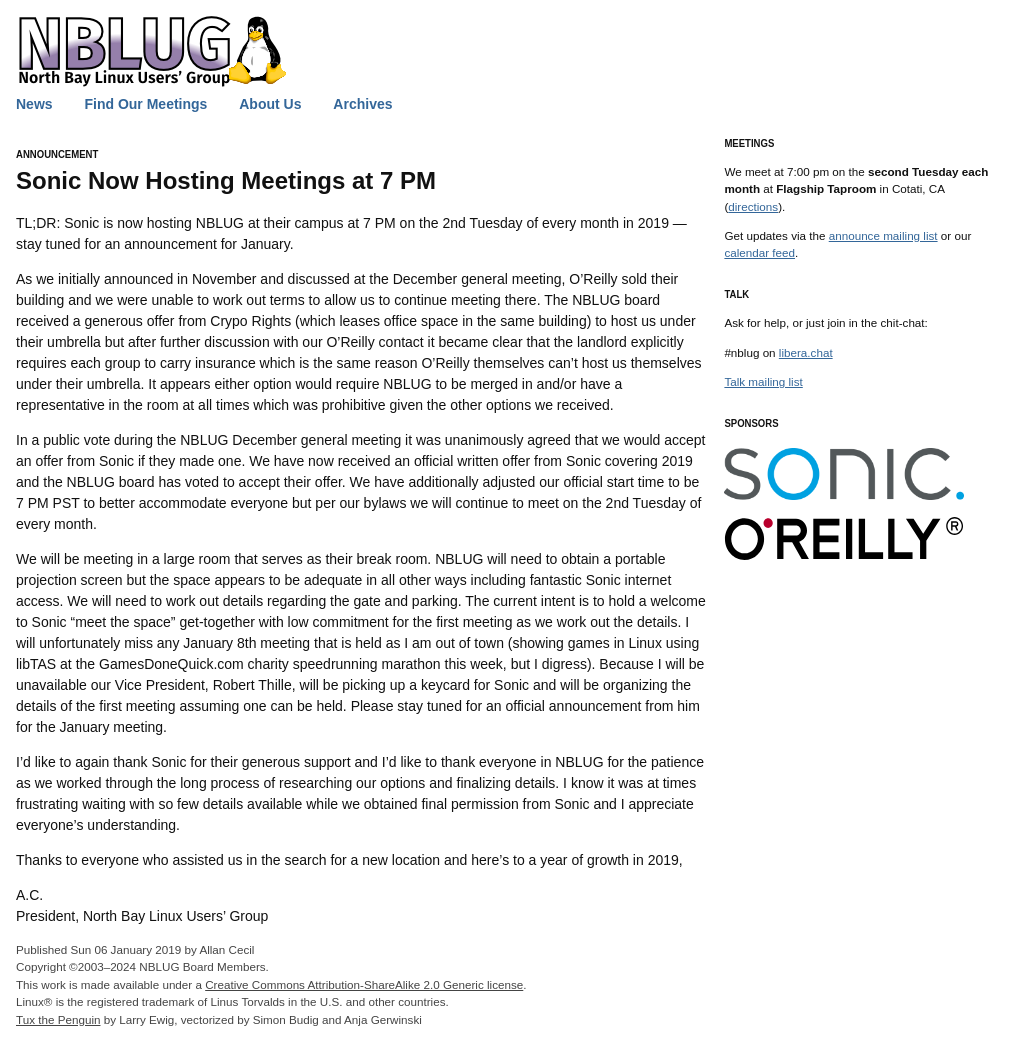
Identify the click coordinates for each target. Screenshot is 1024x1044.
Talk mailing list (763, 381)
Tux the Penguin (58, 1019)
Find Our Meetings (145, 104)
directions (753, 206)
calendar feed (759, 252)
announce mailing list (883, 235)
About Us (270, 104)
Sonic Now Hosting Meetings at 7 (226, 180)
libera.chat (806, 352)
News (34, 104)
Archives (362, 104)
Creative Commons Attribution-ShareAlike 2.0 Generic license (364, 984)
